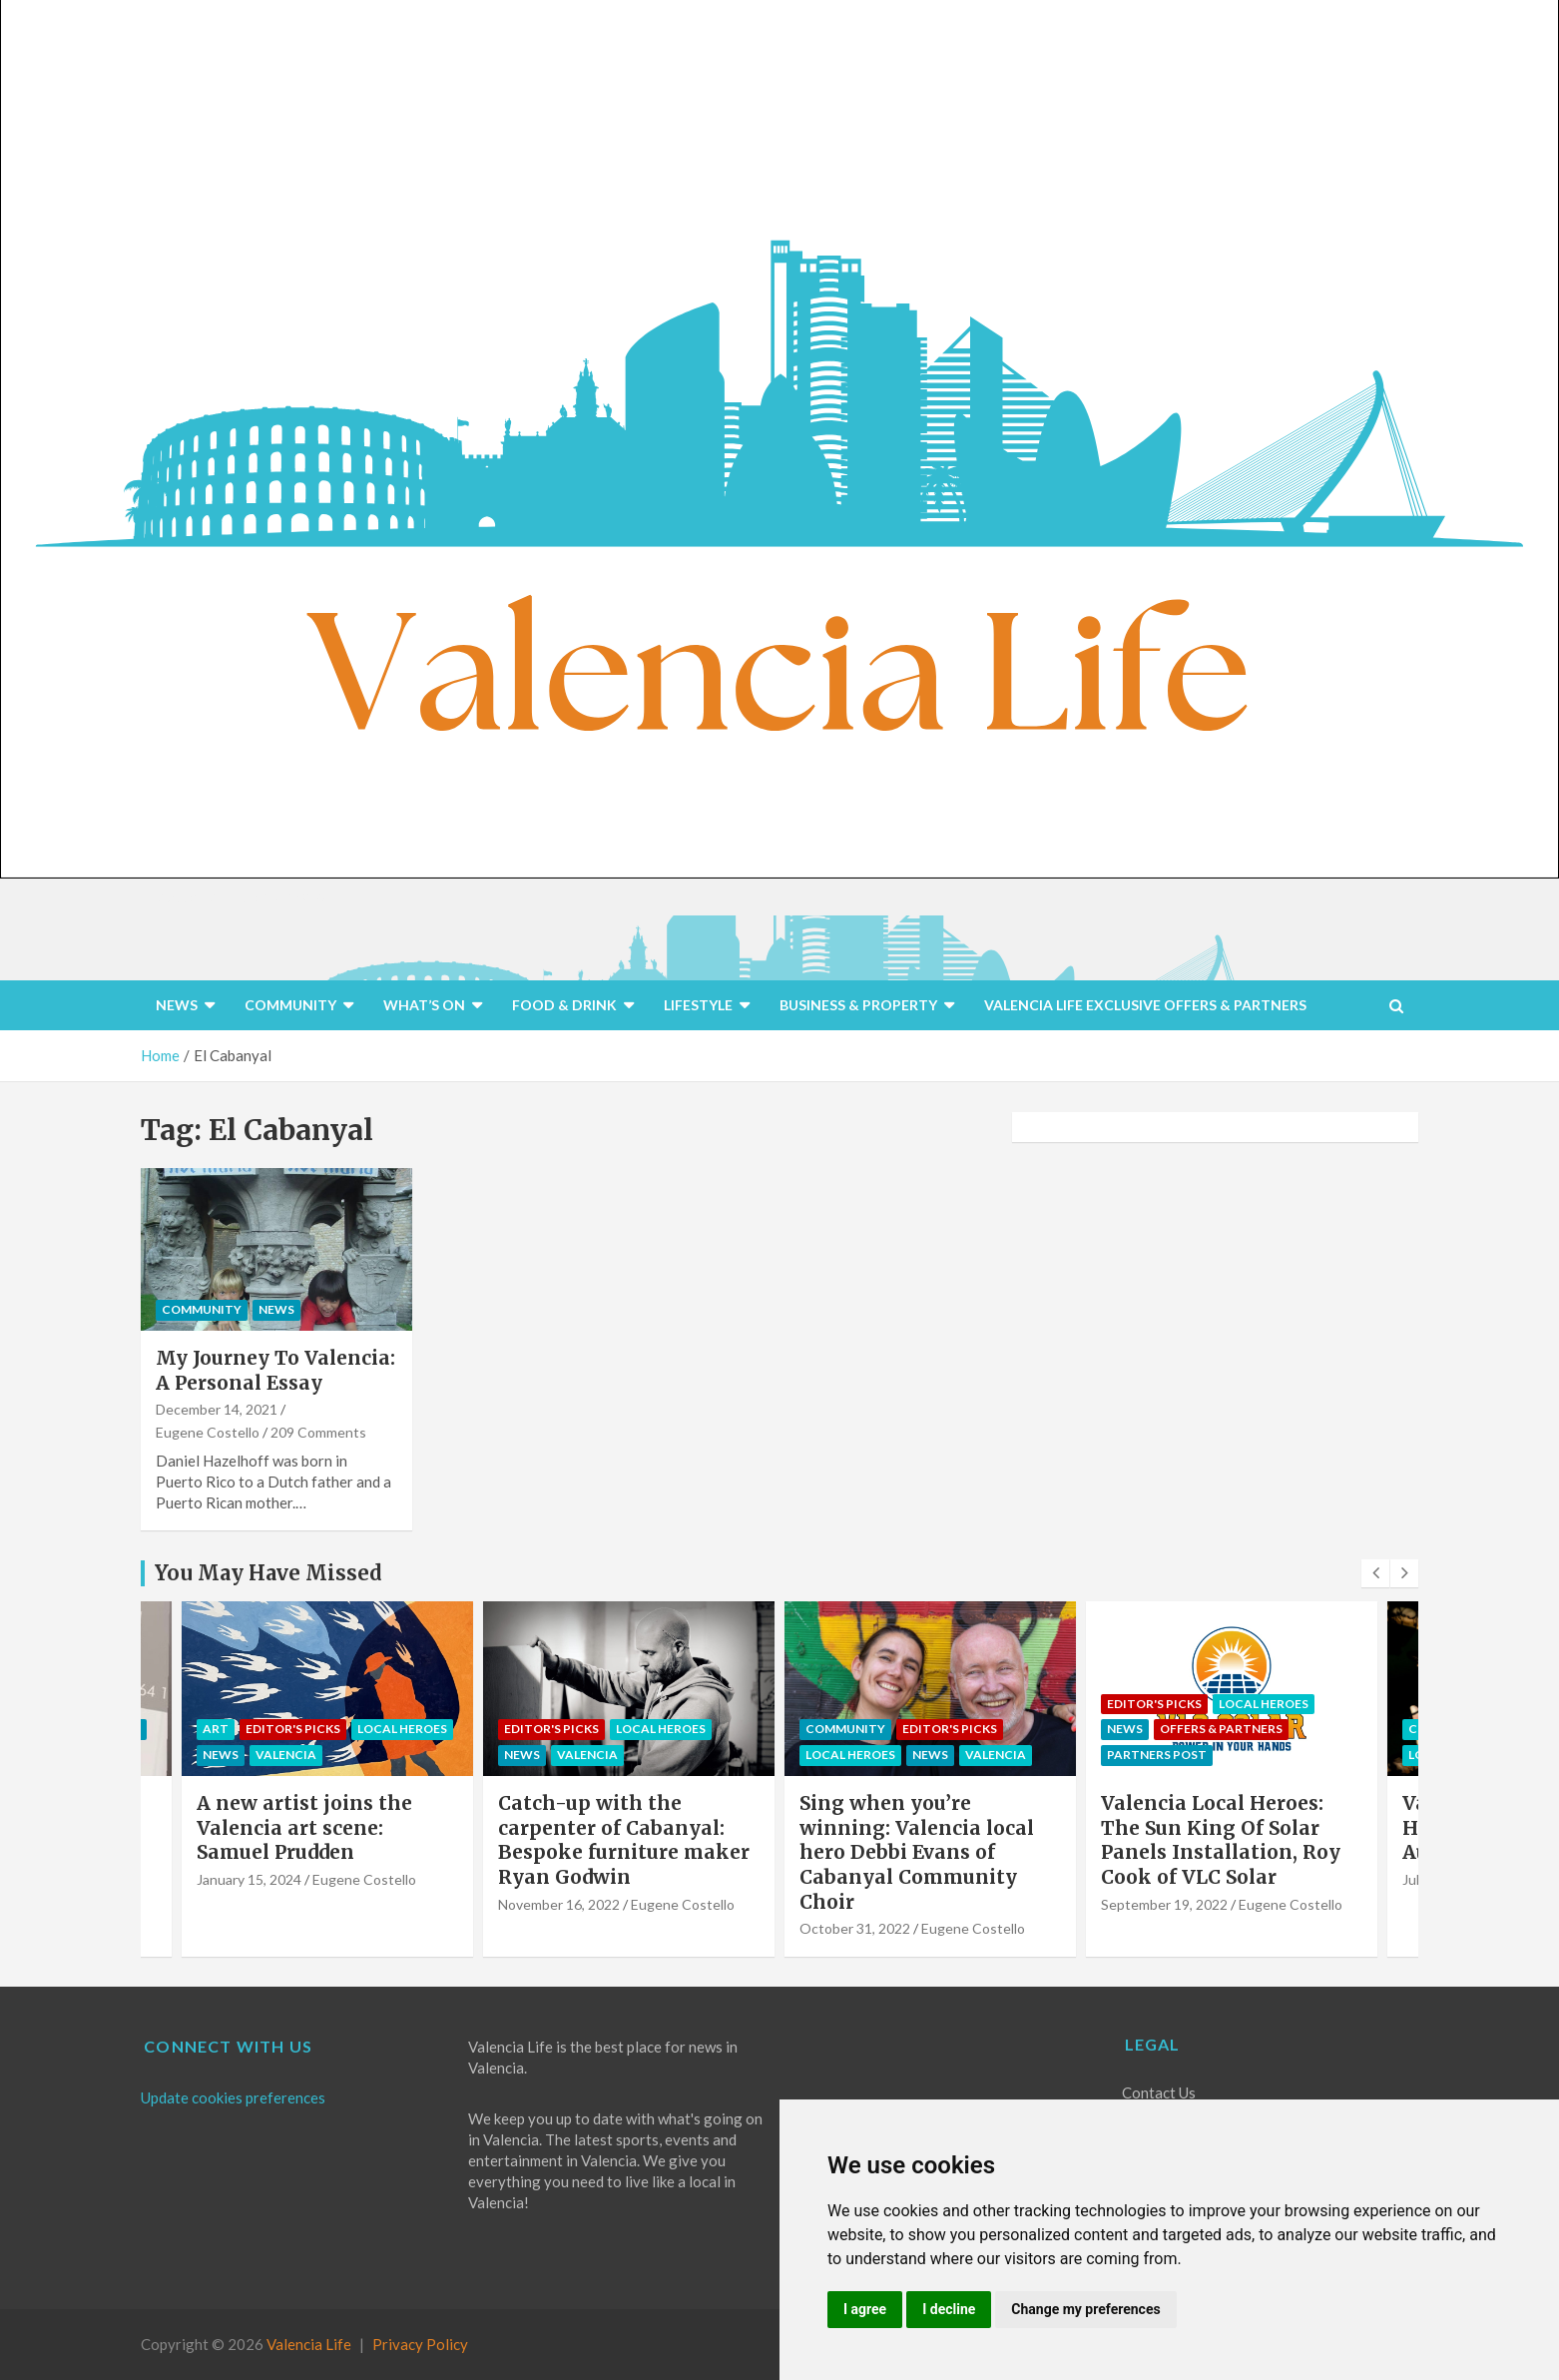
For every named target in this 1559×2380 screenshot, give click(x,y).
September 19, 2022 (1164, 1904)
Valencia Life (308, 2344)
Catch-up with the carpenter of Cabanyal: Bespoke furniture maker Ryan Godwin (624, 1840)
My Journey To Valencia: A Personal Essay (275, 1370)
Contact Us (1159, 2092)
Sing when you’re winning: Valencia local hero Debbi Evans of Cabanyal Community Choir (916, 1852)
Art (216, 1728)
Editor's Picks (293, 1728)
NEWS (177, 1004)
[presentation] (1375, 1573)
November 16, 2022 (559, 1904)
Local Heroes (402, 1728)
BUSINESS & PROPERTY (858, 1004)
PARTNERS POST (1157, 1754)
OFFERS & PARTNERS (1221, 1728)
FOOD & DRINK (564, 1004)
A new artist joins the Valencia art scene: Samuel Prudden (304, 1827)
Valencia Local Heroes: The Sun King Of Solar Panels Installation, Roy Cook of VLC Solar (1220, 1840)
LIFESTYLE (698, 1004)
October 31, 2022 (854, 1928)
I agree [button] (864, 2309)
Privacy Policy (420, 2344)
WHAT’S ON (424, 1004)
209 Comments (318, 1432)
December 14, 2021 (216, 1409)
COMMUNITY (290, 1004)
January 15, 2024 (249, 1879)
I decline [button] (948, 2309)
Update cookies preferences (233, 2097)
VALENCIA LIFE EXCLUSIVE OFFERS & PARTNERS (1145, 1004)
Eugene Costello (208, 1432)
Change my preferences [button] (1085, 2309)
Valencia (286, 1754)
